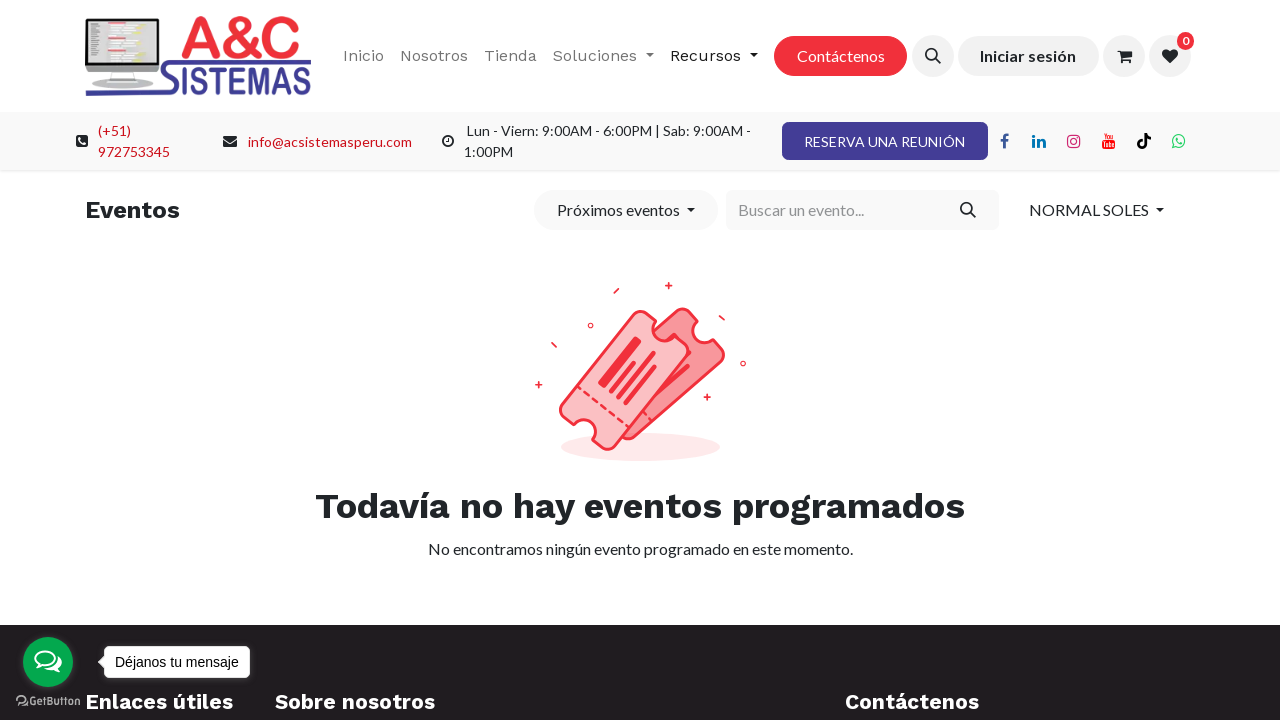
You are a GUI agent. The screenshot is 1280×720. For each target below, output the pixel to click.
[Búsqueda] (968, 210)
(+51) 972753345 (134, 141)
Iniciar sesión (1028, 55)
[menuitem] (363, 56)
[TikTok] (1144, 141)
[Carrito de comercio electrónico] (1124, 56)
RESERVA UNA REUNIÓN (884, 141)
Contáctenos (841, 55)
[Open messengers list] (48, 662)
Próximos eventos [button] (620, 209)
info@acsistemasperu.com (330, 141)
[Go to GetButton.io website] (48, 700)
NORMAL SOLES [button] (1090, 209)
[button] (933, 56)
